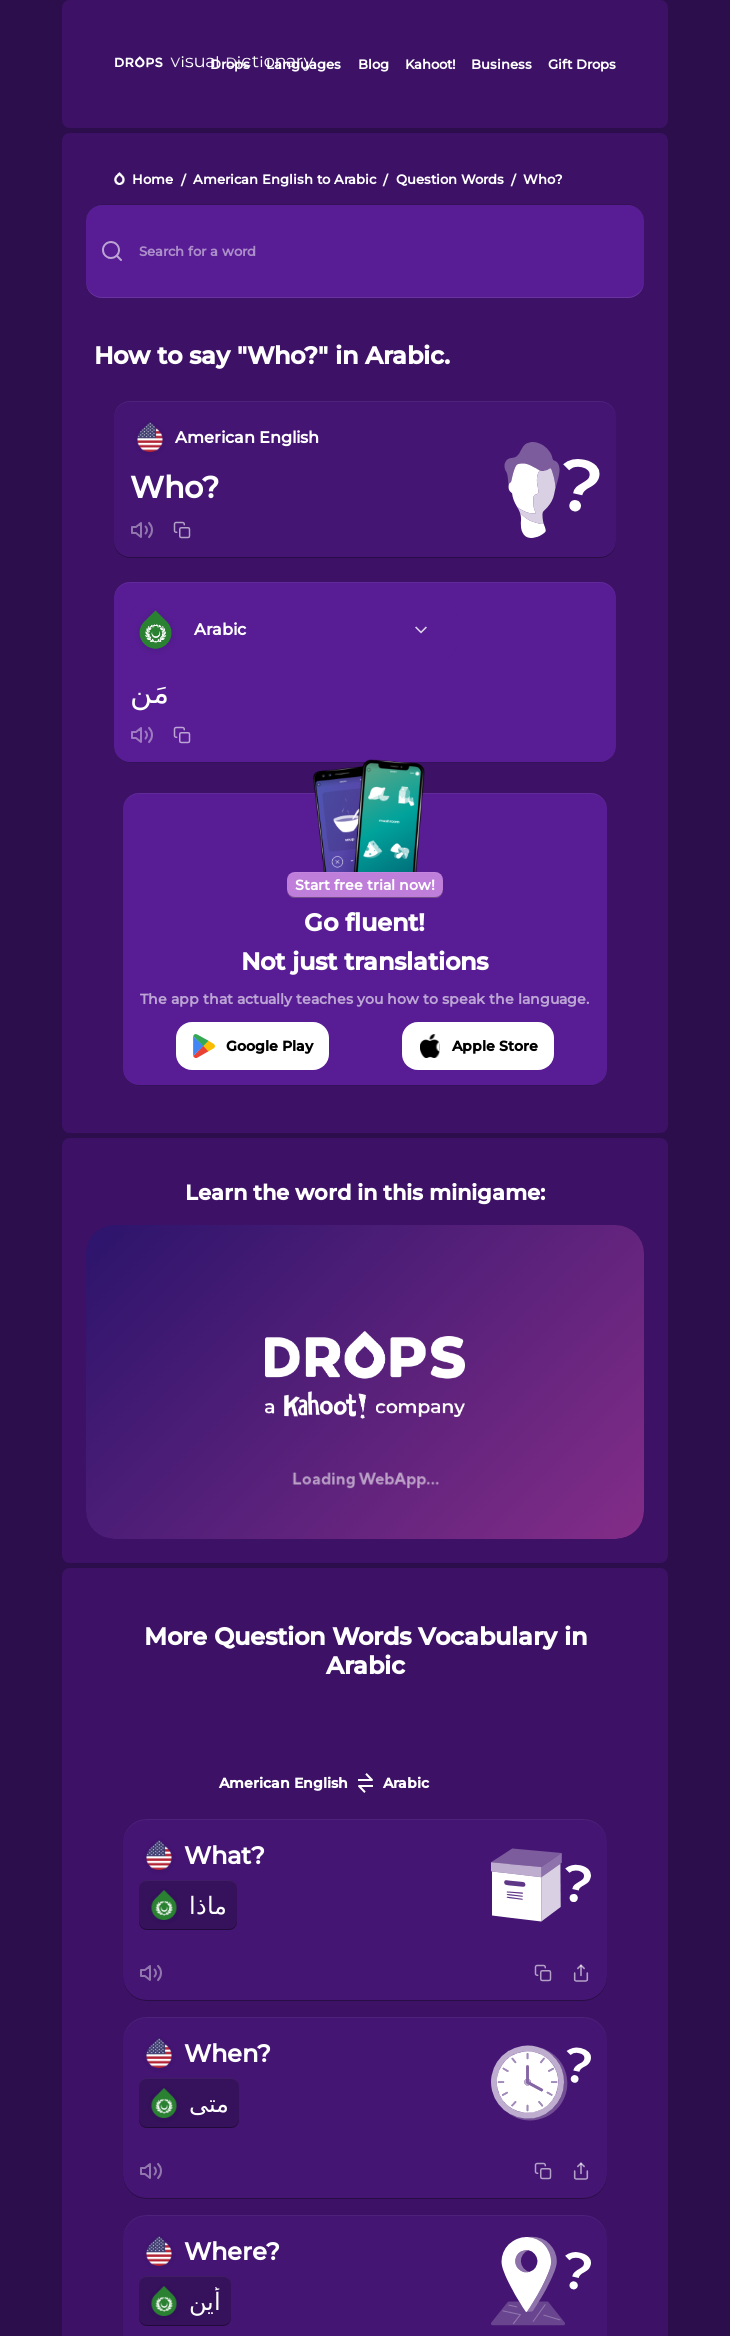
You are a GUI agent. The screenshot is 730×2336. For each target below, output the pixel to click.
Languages (303, 64)
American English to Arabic (284, 180)
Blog (373, 64)
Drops (230, 64)
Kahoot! (430, 64)
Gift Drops (582, 64)
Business (501, 64)
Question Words (450, 180)
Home (152, 180)
